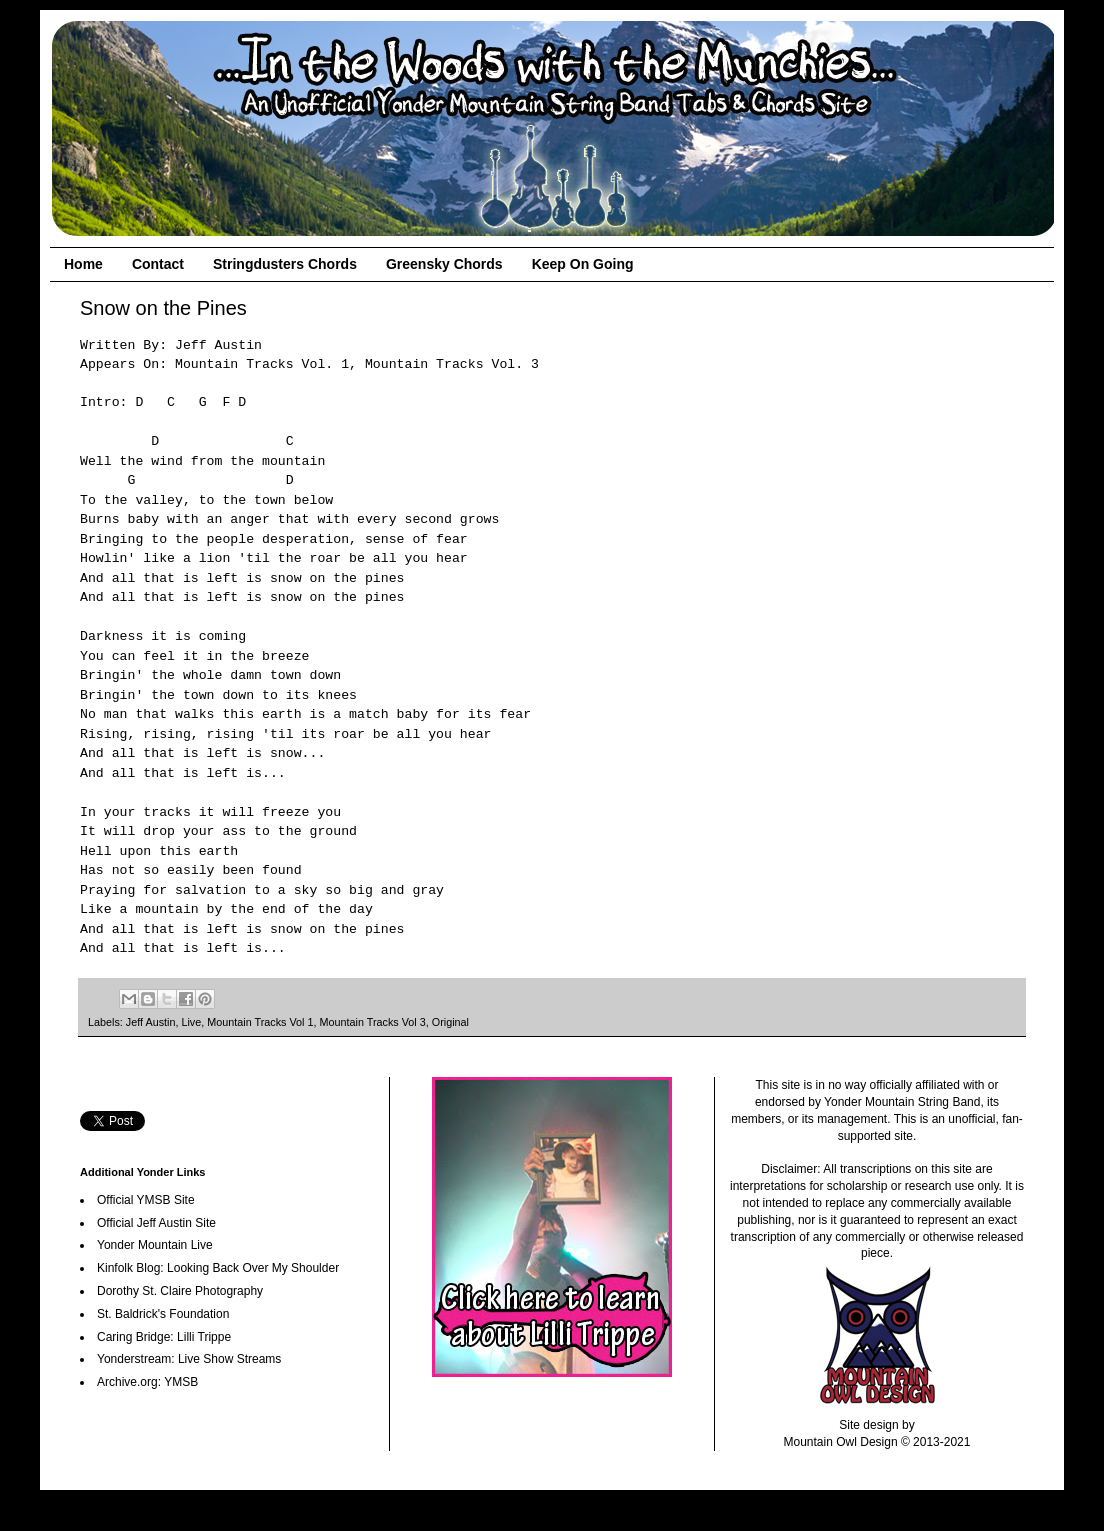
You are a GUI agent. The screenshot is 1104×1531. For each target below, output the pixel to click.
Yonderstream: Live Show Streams (189, 1359)
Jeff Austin (151, 1022)
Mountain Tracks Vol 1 (260, 1022)
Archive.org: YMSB (147, 1382)
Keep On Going (583, 264)
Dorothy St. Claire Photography (180, 1291)
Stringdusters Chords (285, 264)
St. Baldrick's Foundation (163, 1314)
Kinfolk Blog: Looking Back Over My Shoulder (218, 1268)
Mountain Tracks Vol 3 (373, 1022)
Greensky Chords (444, 264)
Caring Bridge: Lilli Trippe (164, 1337)
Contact (158, 264)
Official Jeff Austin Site (156, 1223)
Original (450, 1022)
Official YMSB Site (146, 1200)
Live (191, 1022)
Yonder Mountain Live (155, 1245)
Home (83, 264)
